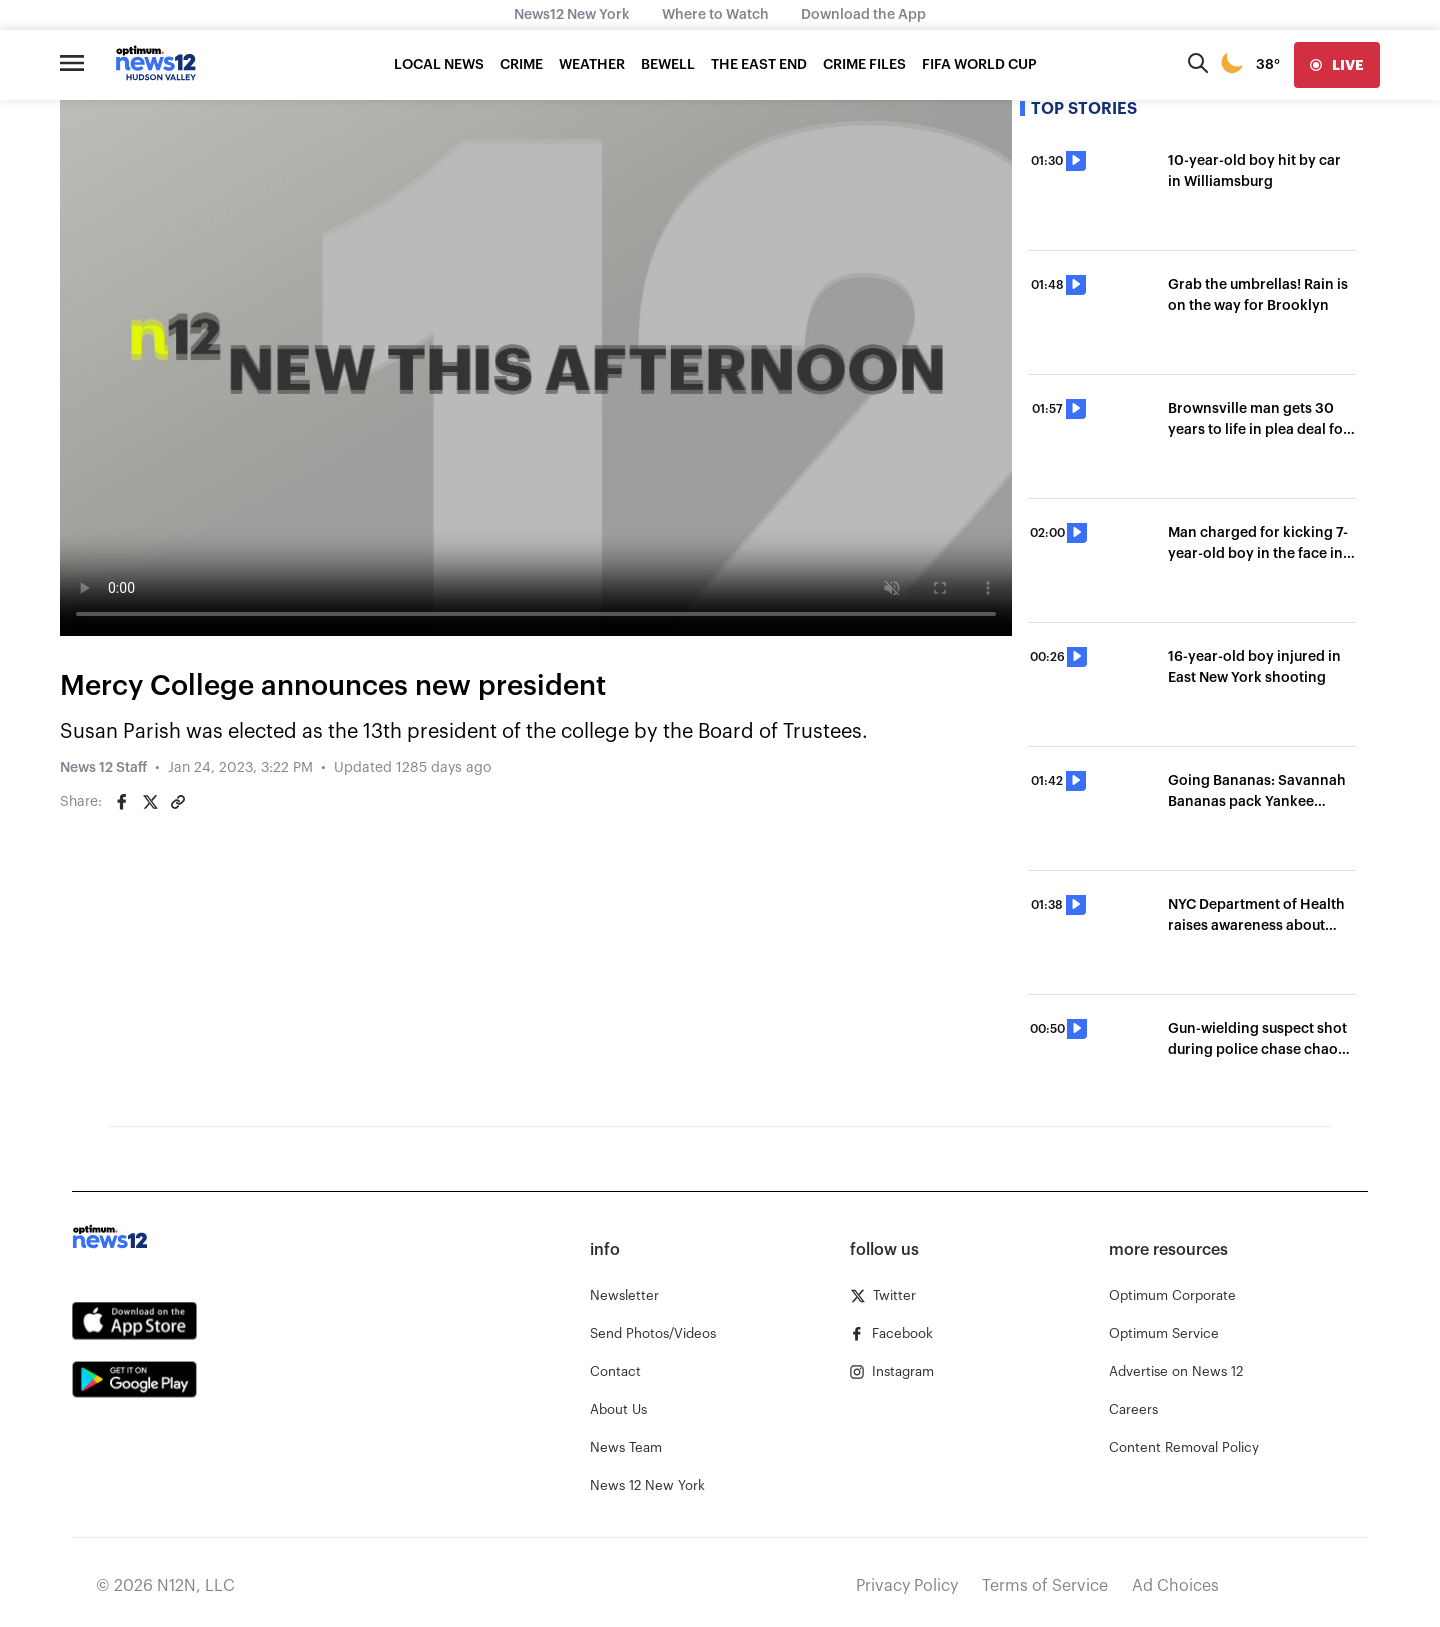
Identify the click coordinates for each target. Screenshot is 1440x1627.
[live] (1337, 65)
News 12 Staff (103, 768)
